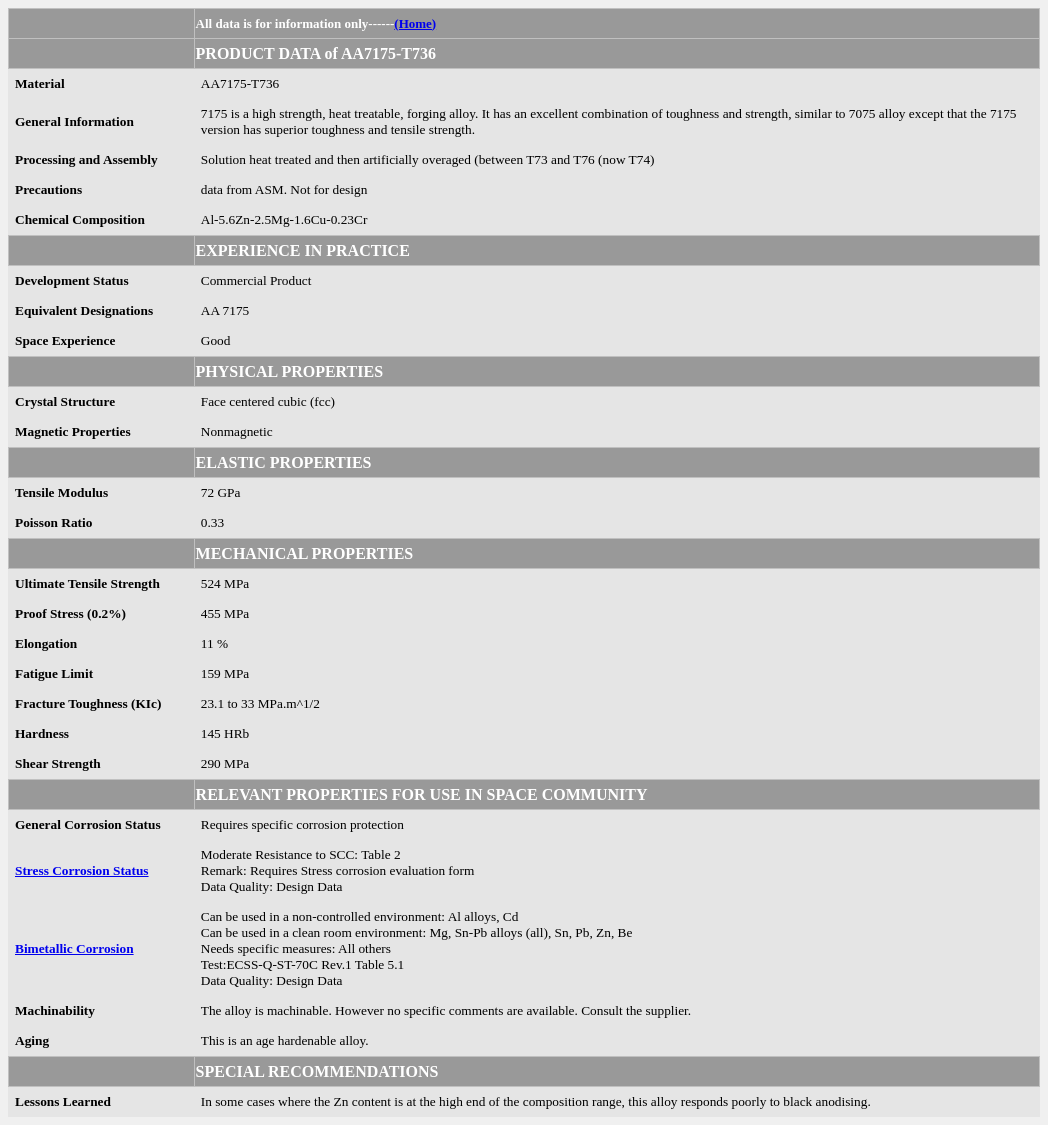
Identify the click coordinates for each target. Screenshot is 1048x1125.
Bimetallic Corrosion (74, 948)
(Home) (415, 23)
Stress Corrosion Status (82, 870)
